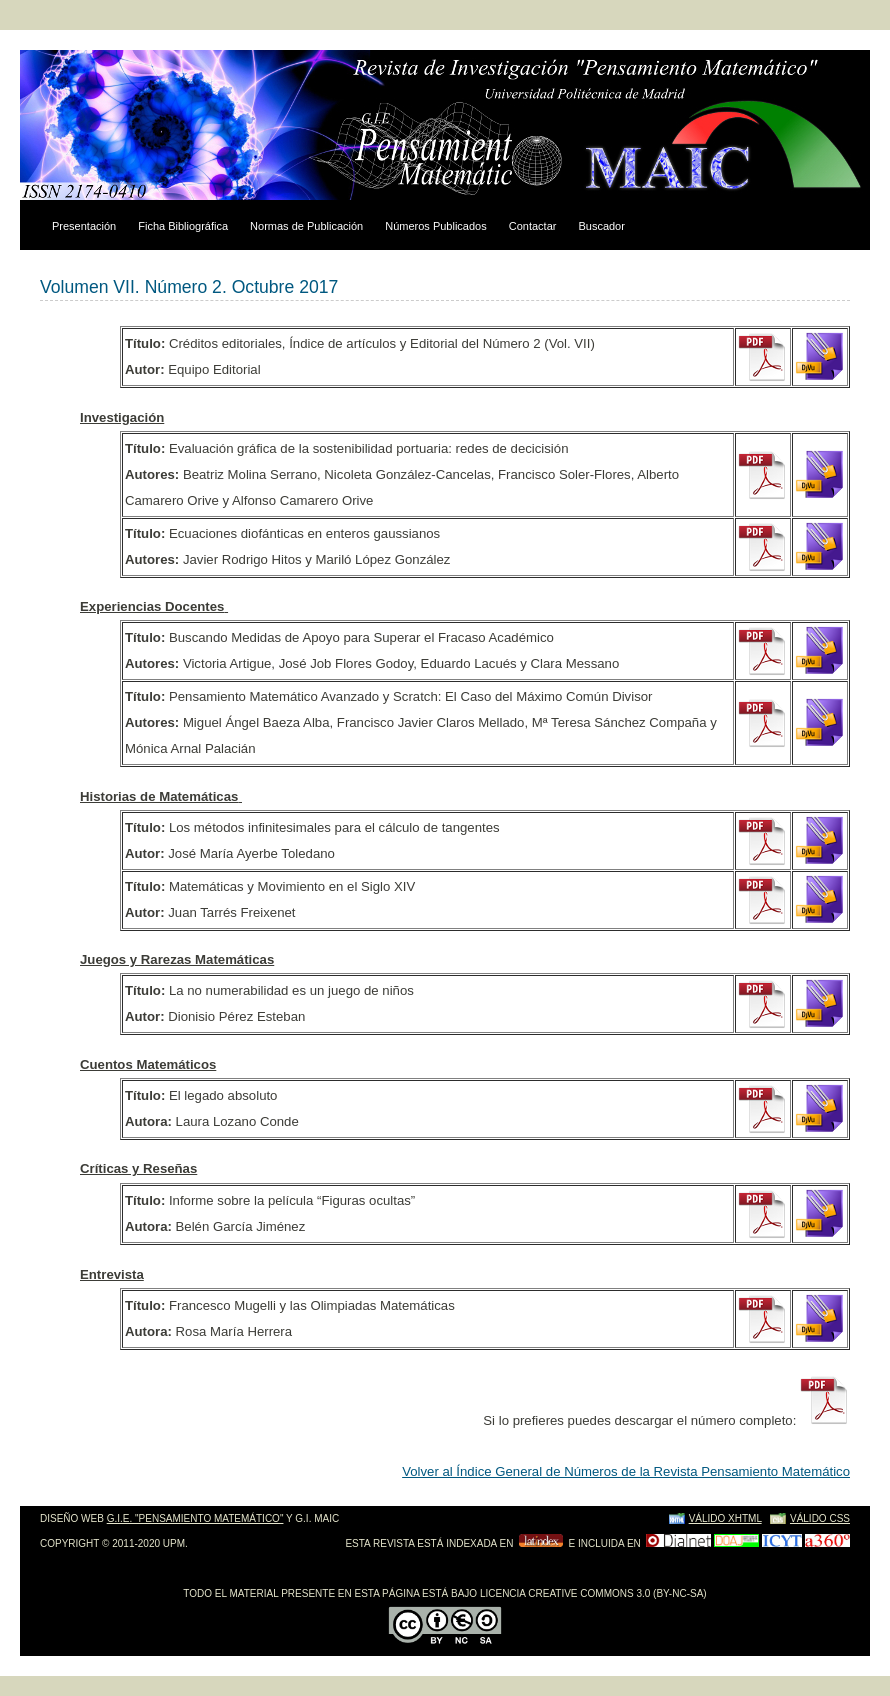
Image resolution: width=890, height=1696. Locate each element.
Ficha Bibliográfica (183, 226)
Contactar (533, 226)
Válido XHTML (725, 1518)
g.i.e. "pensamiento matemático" (195, 1518)
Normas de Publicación (306, 226)
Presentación (84, 226)
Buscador (601, 226)
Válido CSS (820, 1518)
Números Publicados (436, 226)
